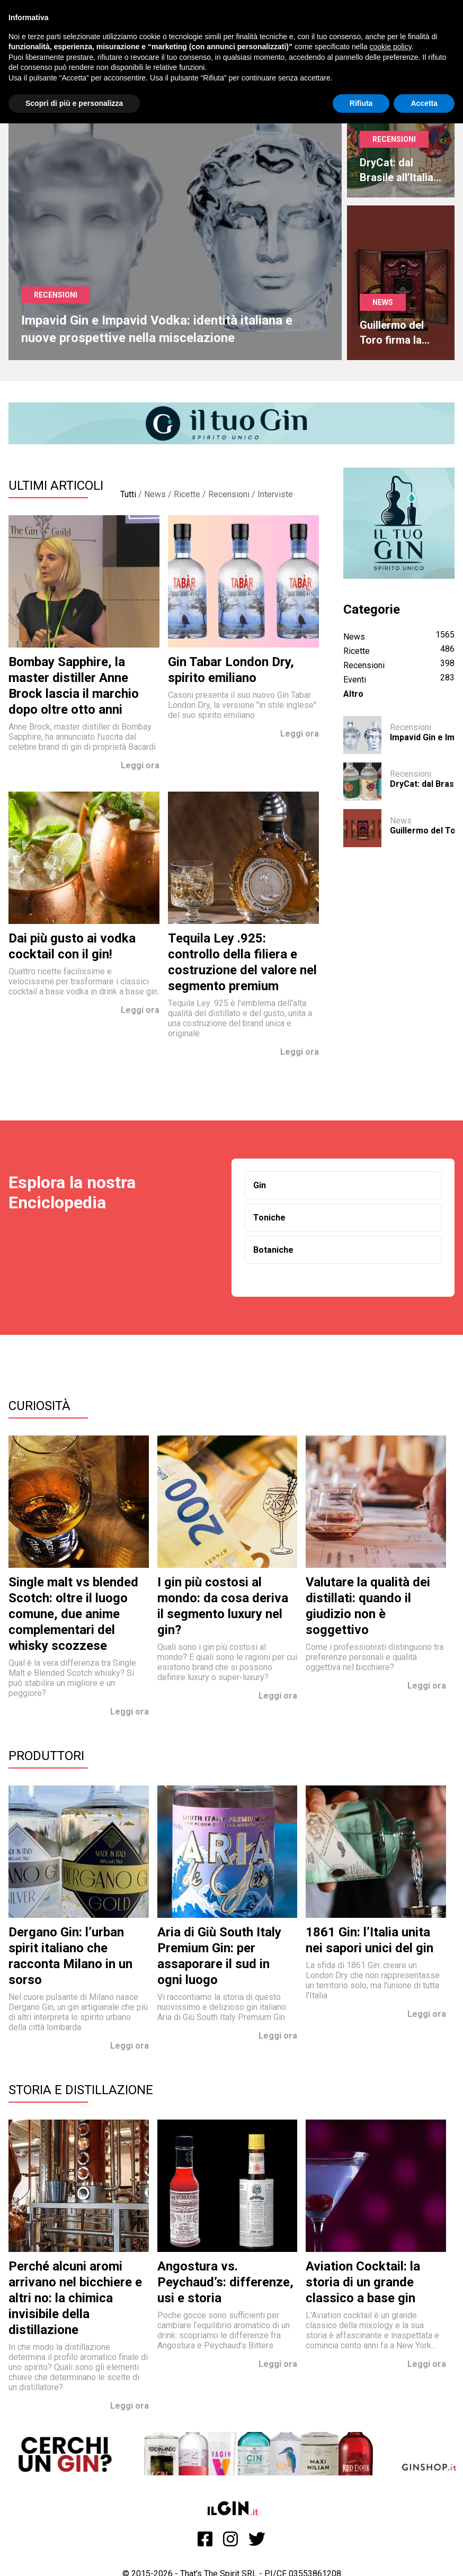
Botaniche (273, 1250)
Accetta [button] (424, 103)
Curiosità (39, 1405)
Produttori (46, 1755)
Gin (259, 1185)
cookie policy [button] (391, 46)
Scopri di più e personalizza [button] (74, 103)
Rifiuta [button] (361, 103)
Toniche (269, 1218)
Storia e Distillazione (80, 2090)
